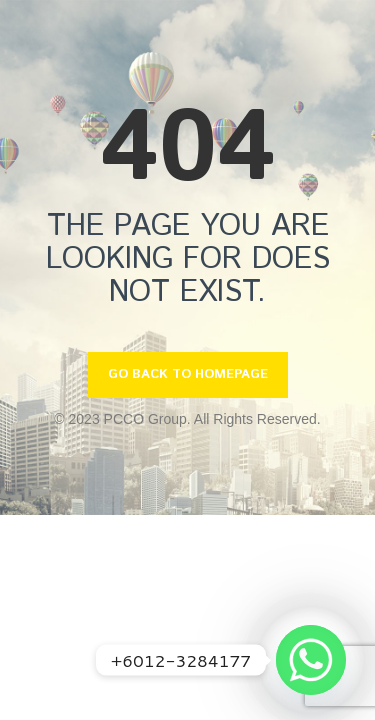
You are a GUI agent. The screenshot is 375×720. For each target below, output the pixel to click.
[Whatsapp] (311, 660)
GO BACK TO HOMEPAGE (188, 374)
